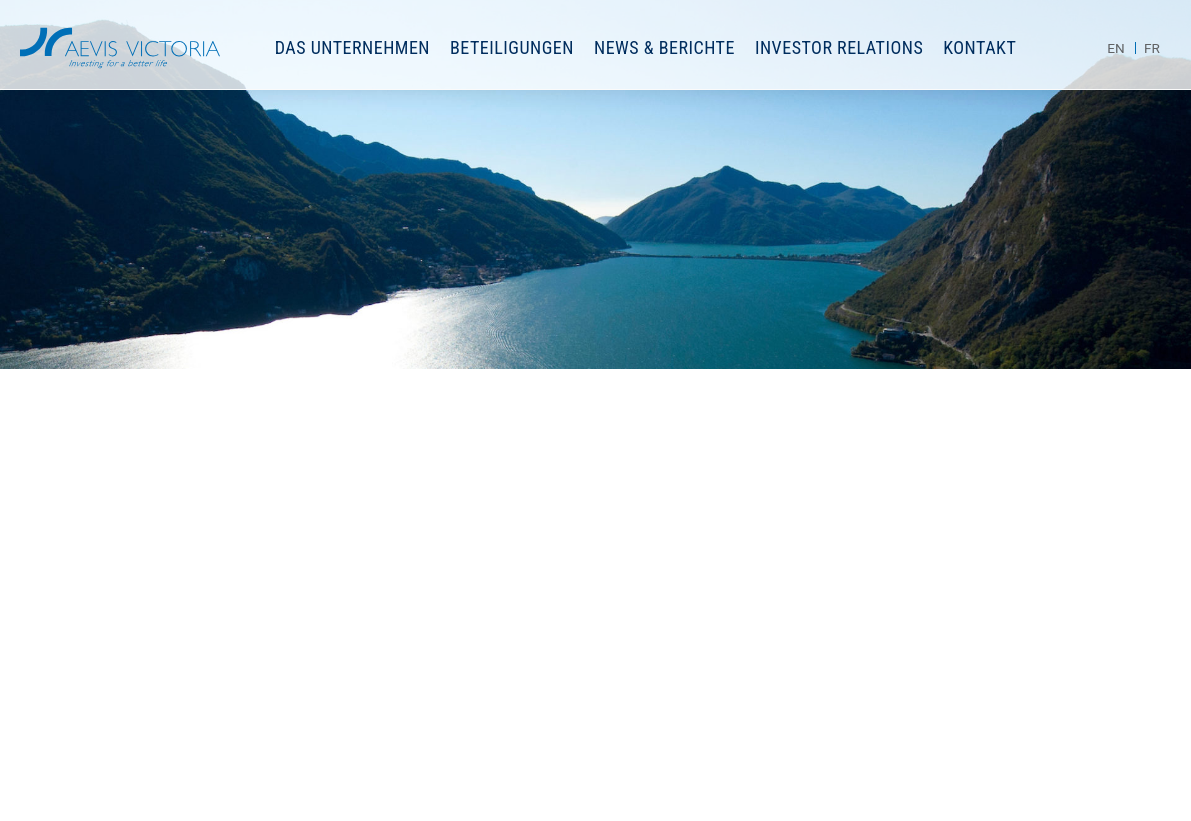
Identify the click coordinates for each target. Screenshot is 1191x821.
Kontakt (979, 47)
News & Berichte (664, 47)
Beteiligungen (512, 47)
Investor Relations (839, 47)
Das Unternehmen (352, 47)
